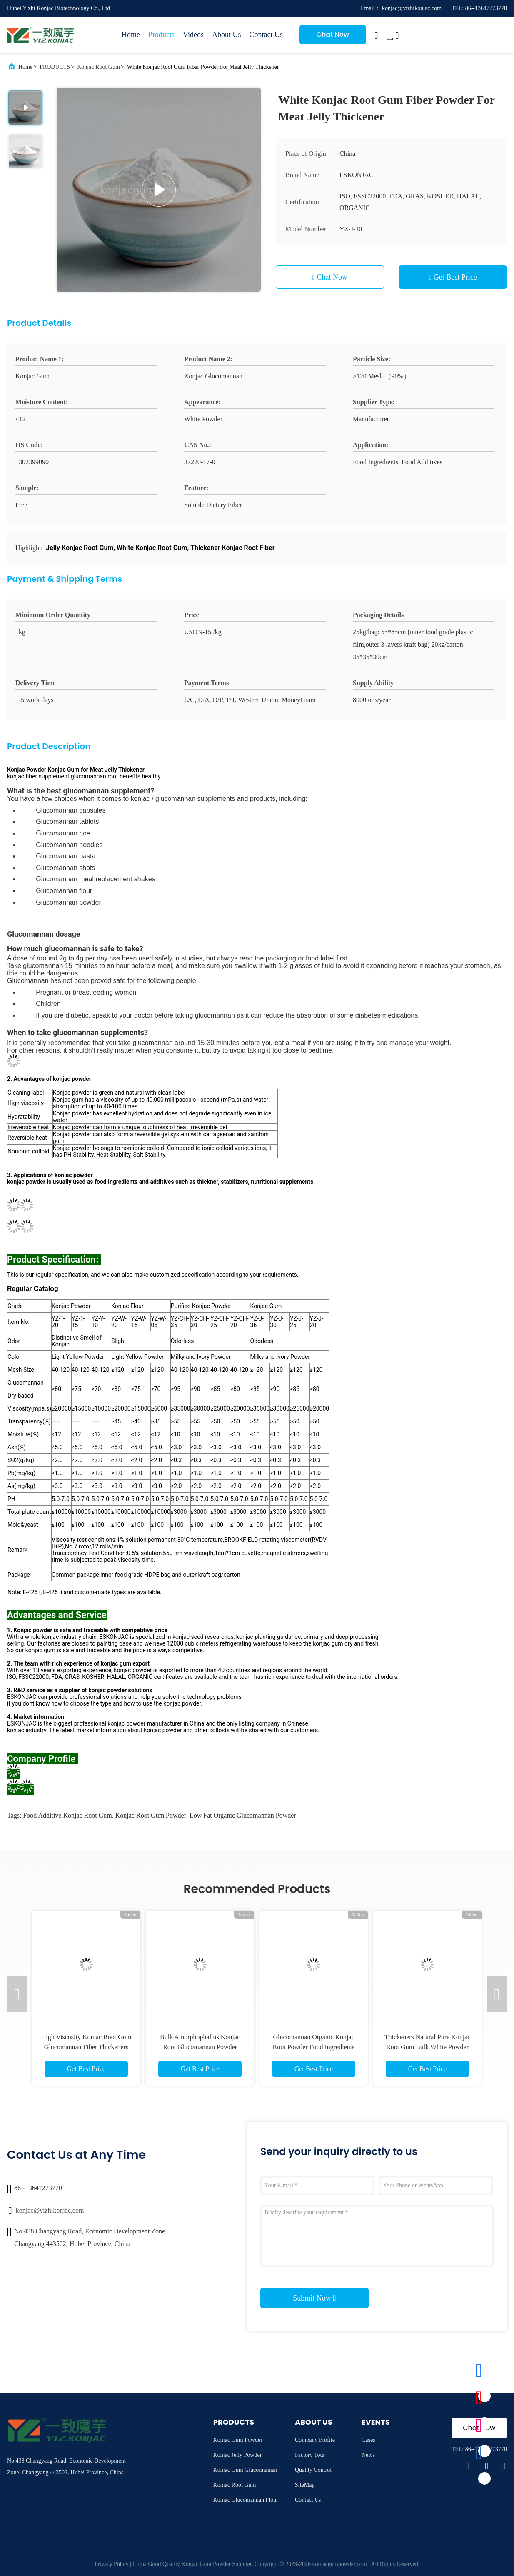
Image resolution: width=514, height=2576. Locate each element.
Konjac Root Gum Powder (150, 1815)
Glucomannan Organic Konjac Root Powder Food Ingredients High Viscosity (314, 2047)
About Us (226, 34)
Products (161, 34)
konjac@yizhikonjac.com (50, 2210)
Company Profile (315, 2440)
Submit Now (314, 2297)
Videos (193, 34)
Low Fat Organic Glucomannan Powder (243, 1815)
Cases (368, 2440)
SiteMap (304, 2485)
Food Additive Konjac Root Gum (67, 1815)
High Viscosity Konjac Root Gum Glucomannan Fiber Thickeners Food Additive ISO (86, 2047)
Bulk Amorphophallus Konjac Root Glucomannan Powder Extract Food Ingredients (200, 2047)
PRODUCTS (55, 67)
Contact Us (266, 34)
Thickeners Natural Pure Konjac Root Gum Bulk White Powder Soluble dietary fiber (427, 2047)
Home (131, 34)
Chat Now (333, 34)
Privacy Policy (112, 2564)
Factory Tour (310, 2455)
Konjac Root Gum (98, 67)
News (368, 2455)
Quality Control (313, 2470)
